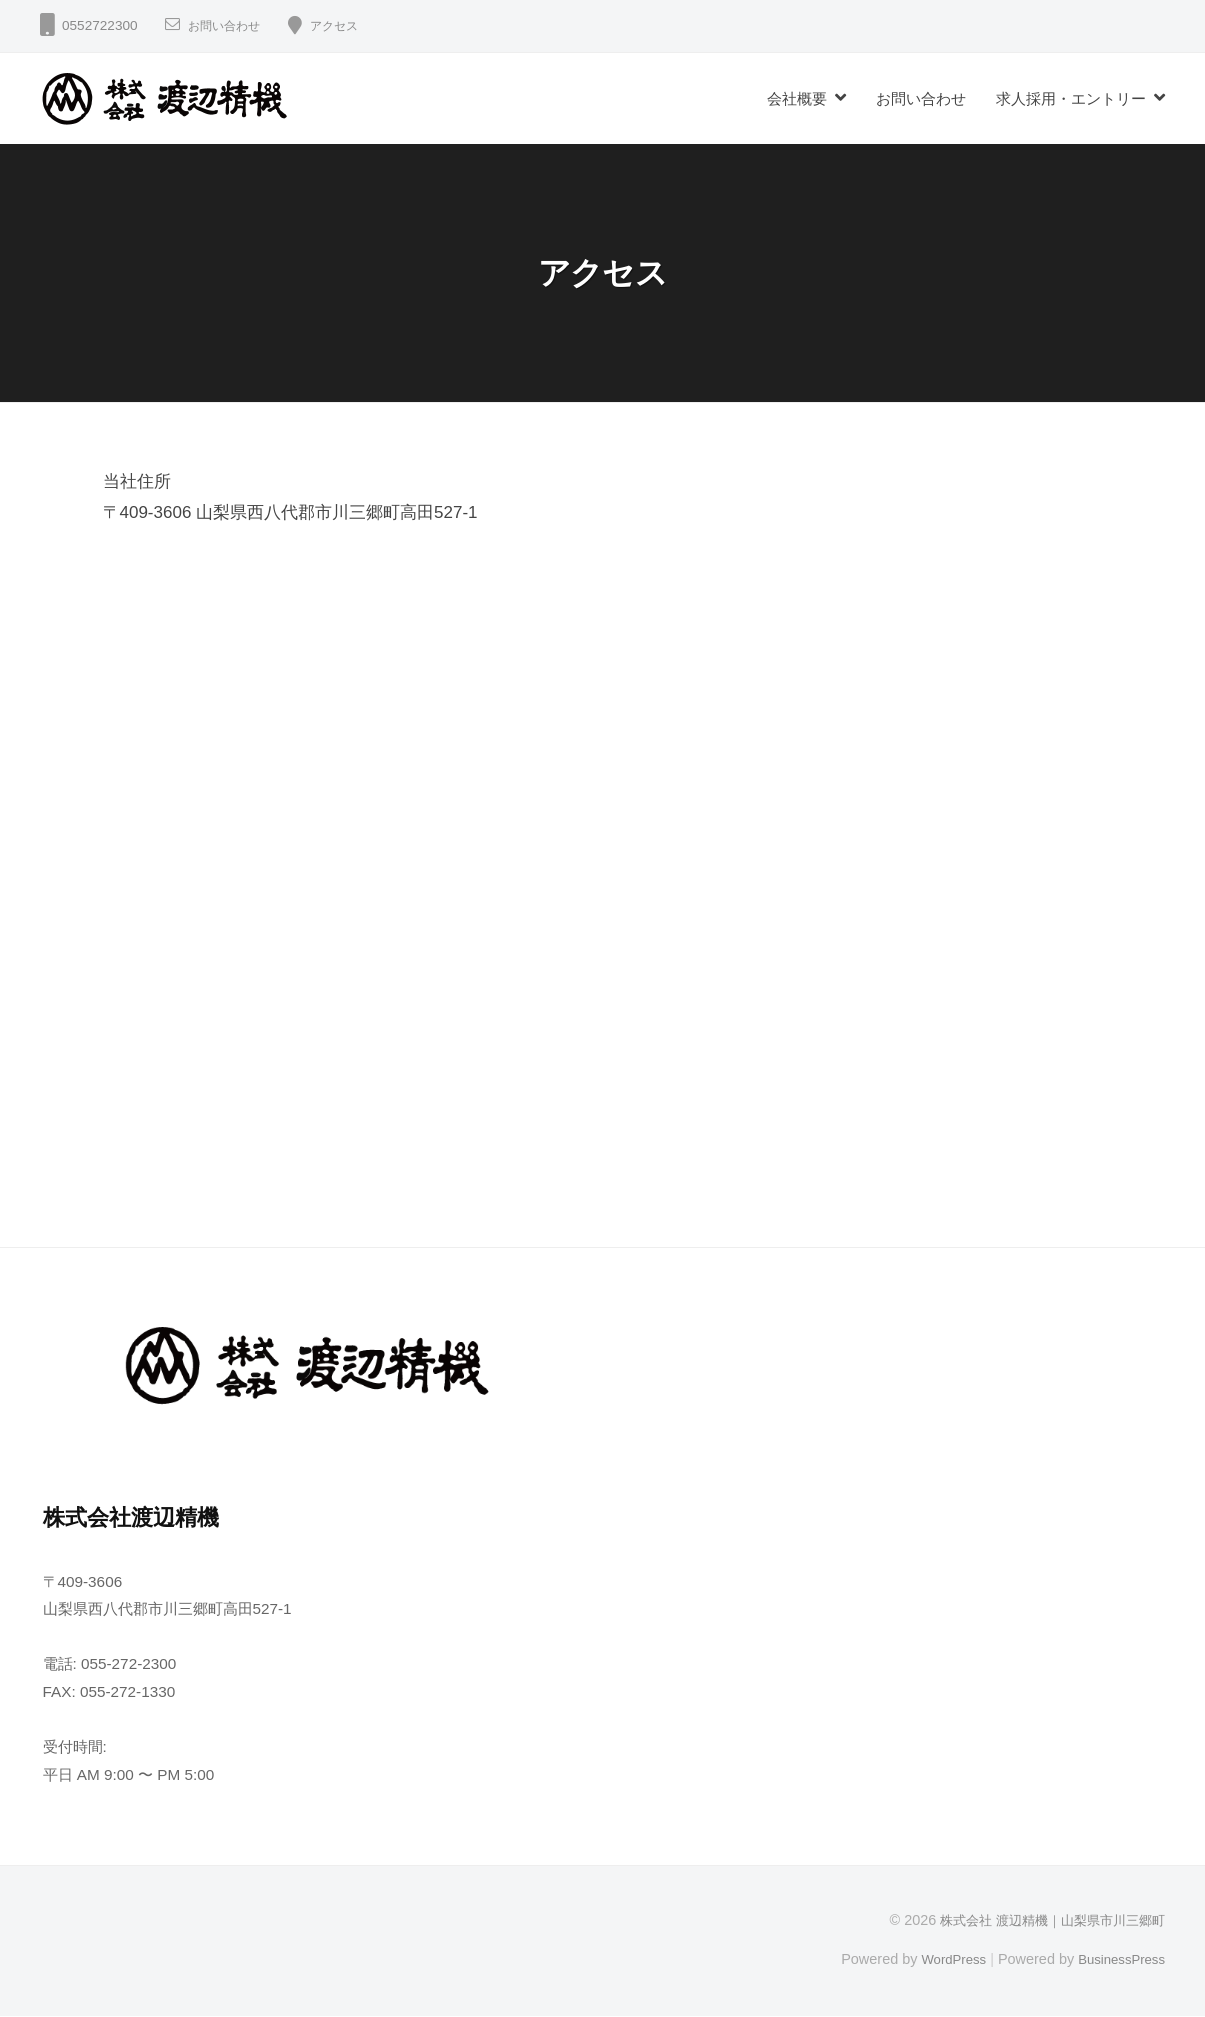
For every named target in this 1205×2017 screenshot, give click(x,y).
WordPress (941, 1959)
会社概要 (797, 98)
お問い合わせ (230, 25)
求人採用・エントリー (1071, 98)
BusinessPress (1118, 1959)
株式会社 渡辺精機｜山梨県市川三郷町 (1044, 1920)
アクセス (350, 25)
